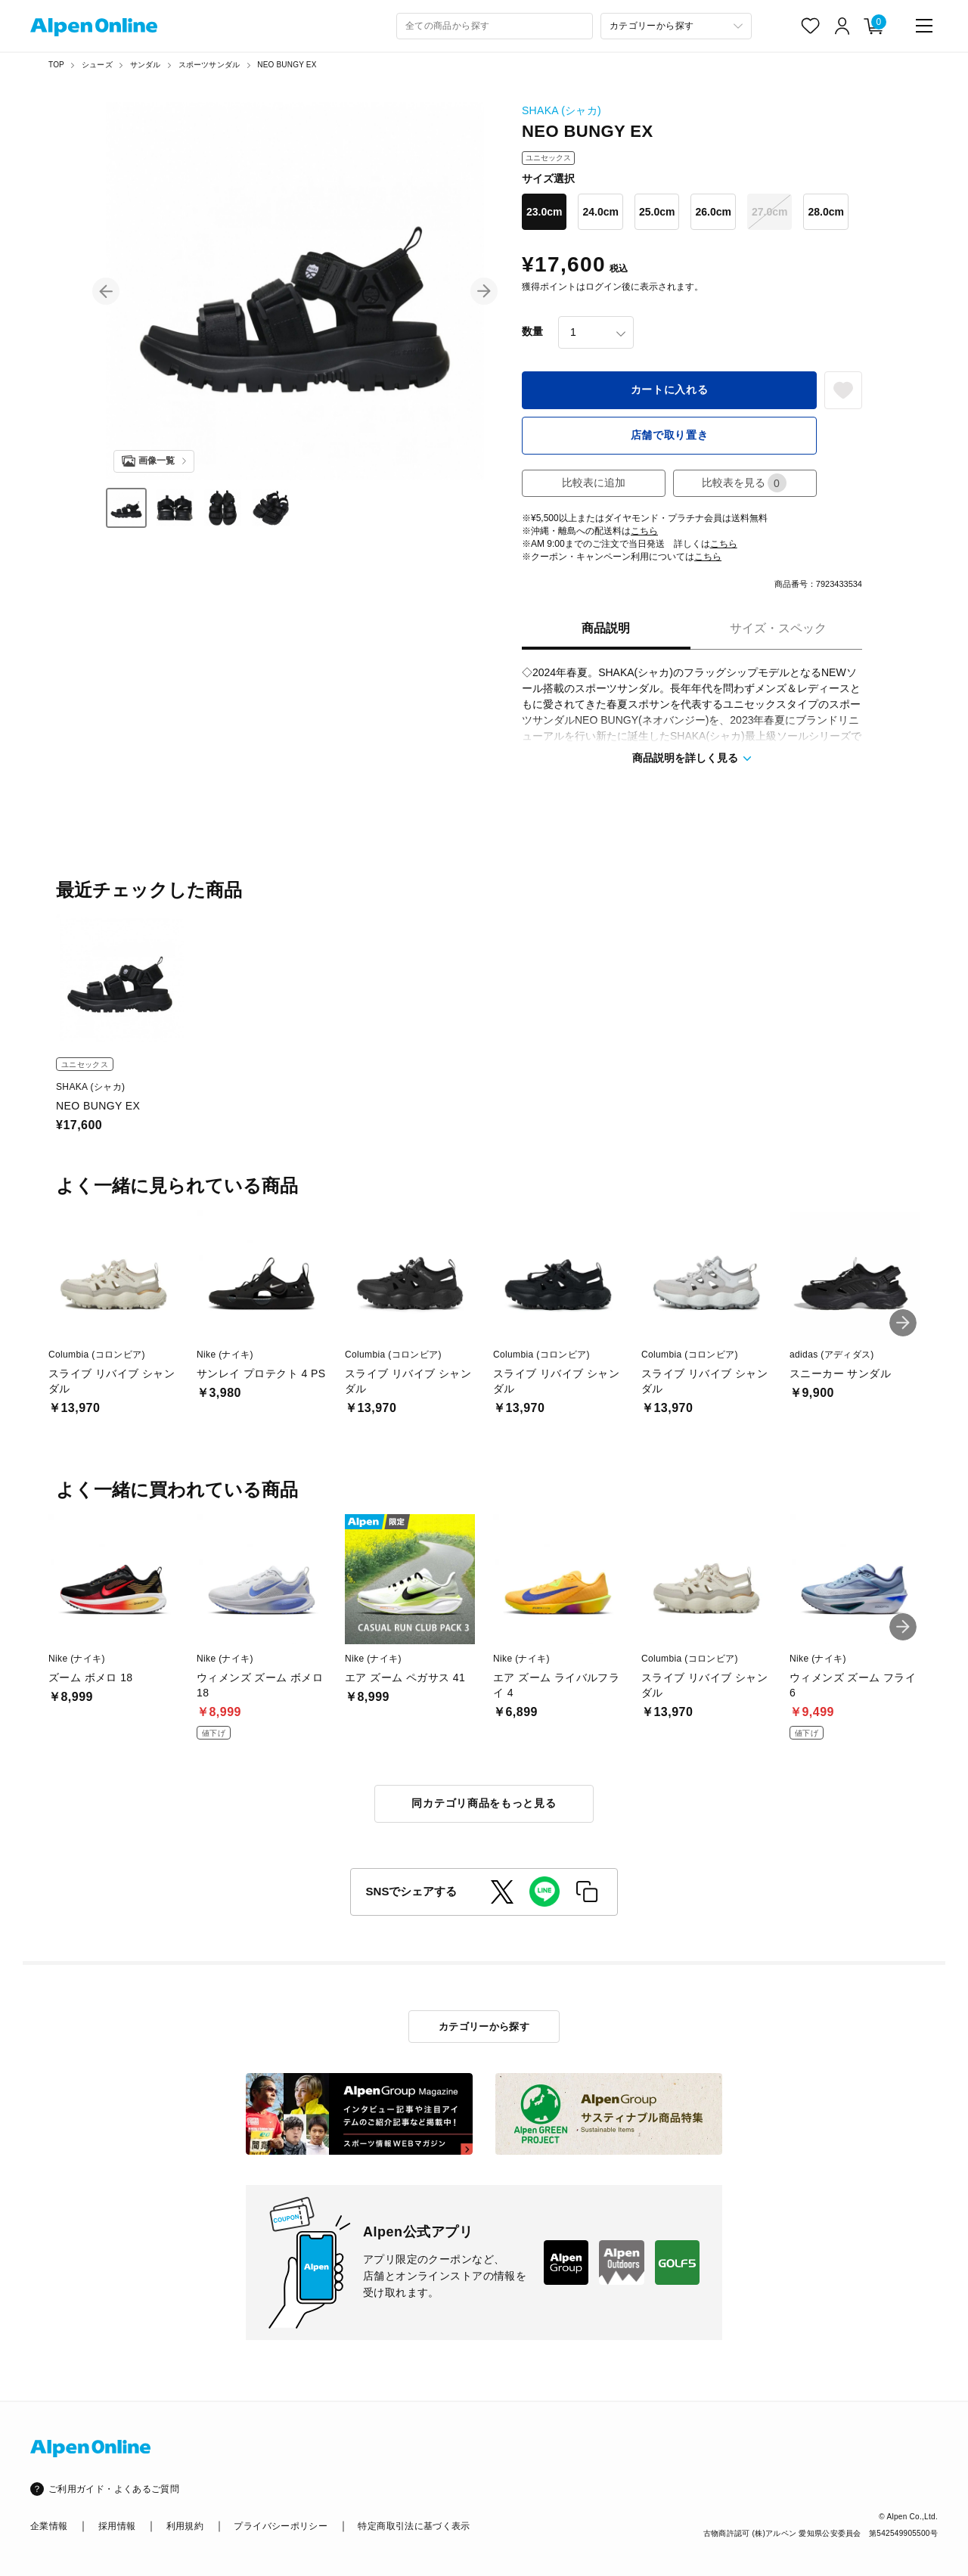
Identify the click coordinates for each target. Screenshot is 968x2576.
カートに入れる (670, 389)
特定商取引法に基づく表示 (414, 2526)
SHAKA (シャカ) (561, 110)
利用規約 (184, 2526)
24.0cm (600, 212)
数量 (532, 331)
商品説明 (606, 628)
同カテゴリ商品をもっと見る (483, 1803)
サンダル (145, 65)
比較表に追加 (593, 482)
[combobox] (494, 26)
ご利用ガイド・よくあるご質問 (113, 2489)
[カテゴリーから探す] (676, 26)
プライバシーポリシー (280, 2526)
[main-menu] (924, 25)
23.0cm (544, 212)
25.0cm (657, 212)
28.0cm (825, 212)
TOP (56, 65)
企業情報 (48, 2526)
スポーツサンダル (209, 65)
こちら (644, 531)
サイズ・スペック (778, 628)
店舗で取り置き (670, 435)
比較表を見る (744, 482)
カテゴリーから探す (484, 2026)
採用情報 (116, 2526)
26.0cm (713, 212)
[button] (105, 291)
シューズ (97, 65)
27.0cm (769, 212)
